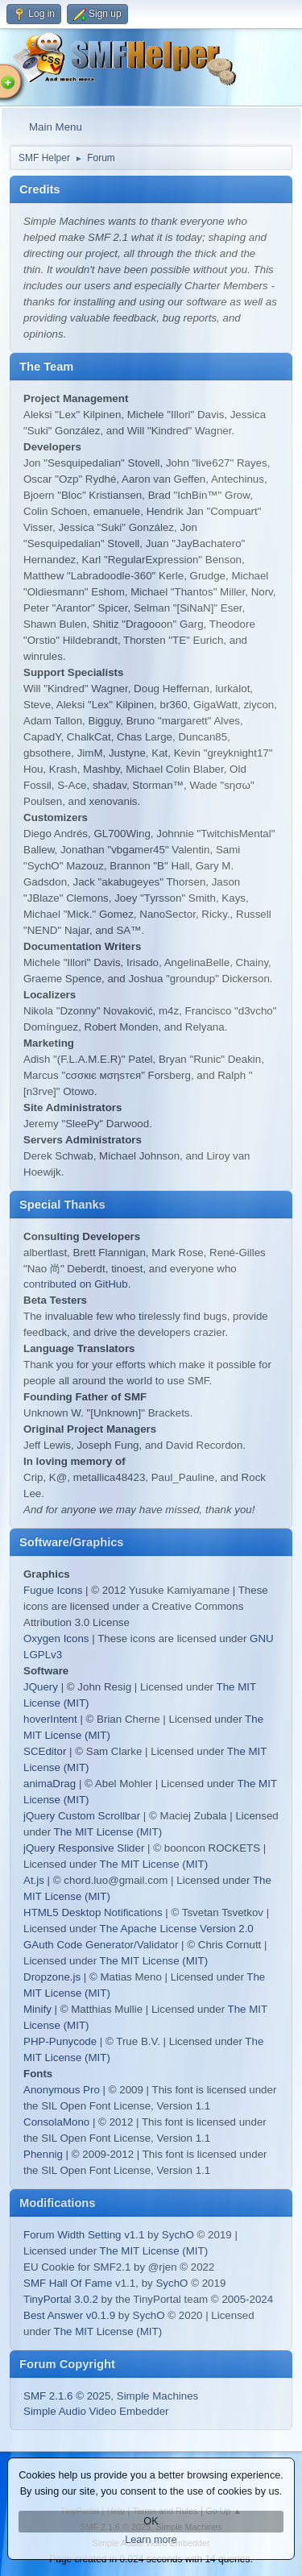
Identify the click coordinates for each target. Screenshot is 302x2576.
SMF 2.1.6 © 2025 (66, 2396)
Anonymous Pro (61, 2090)
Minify (37, 2009)
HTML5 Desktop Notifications (93, 1912)
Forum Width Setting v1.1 (83, 2235)
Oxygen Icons (56, 1638)
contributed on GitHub (75, 1284)
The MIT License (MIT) (108, 1832)
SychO (178, 2235)
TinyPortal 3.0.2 (60, 2299)
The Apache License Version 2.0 (177, 1929)
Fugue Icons (52, 1590)
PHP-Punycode (60, 2041)
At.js (33, 1880)
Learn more (151, 2539)
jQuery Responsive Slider (83, 1848)
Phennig (43, 2154)
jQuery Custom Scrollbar (81, 1816)
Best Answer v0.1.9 (69, 2315)
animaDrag (49, 1783)
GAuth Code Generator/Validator (100, 1945)
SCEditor (44, 1751)
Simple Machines (157, 2396)
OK (150, 2521)
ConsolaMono (56, 2122)
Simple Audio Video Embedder (96, 2411)
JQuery (40, 1687)
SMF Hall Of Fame (67, 2283)
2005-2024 (247, 2299)
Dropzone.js (52, 1977)
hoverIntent (50, 1719)
